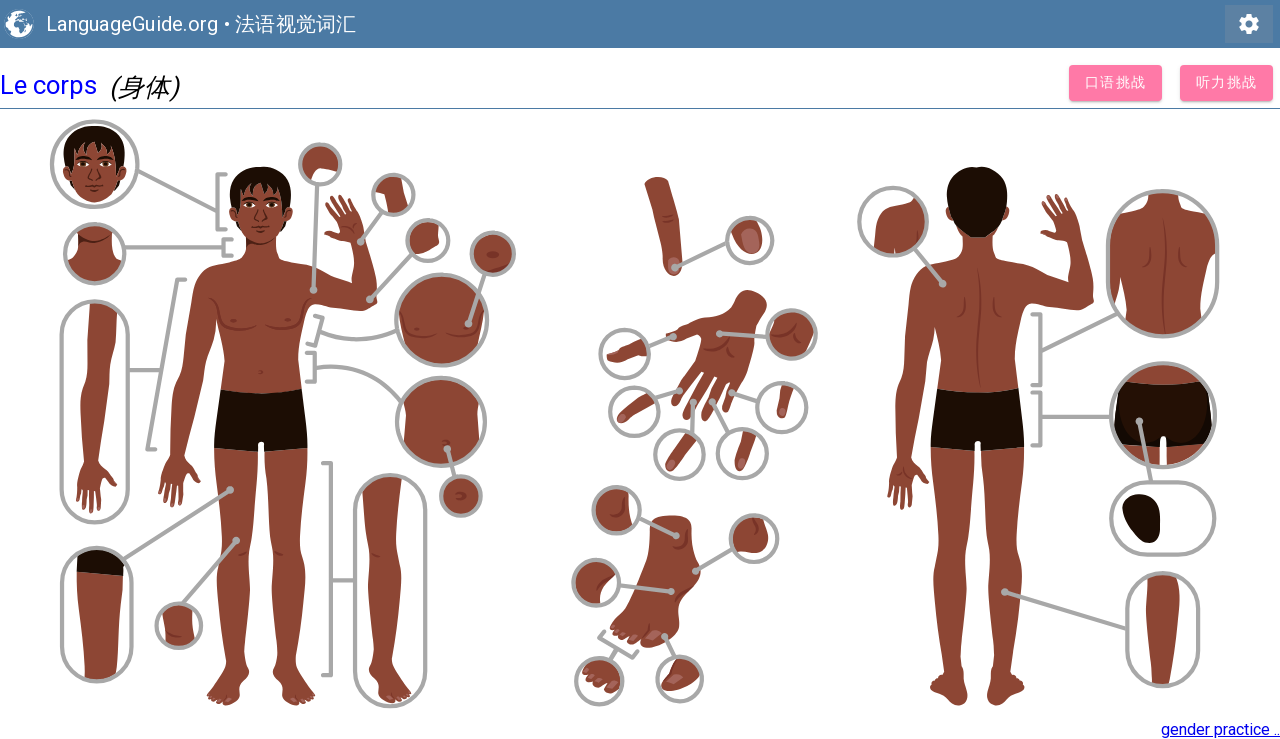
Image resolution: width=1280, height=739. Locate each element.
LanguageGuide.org (132, 24)
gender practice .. (1220, 729)
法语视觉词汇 (296, 24)
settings (1249, 24)
